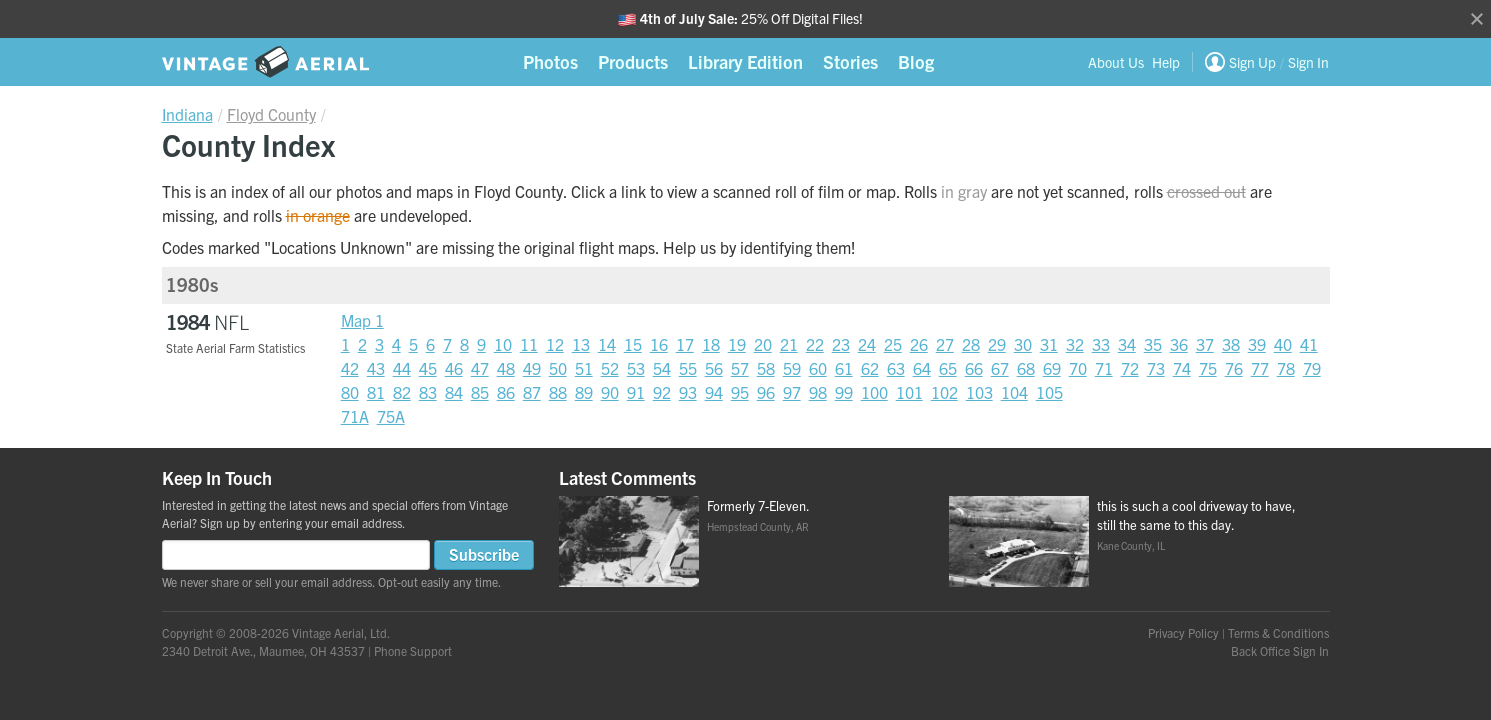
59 (792, 368)
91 (636, 392)
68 (1026, 368)
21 (789, 344)
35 (1153, 344)
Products (633, 61)
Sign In (1308, 62)
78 (1286, 368)
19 (737, 344)
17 (685, 344)
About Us (1116, 62)
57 (740, 368)
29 (997, 344)
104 (1014, 392)
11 (529, 344)
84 (454, 392)
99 (844, 392)
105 (1049, 392)
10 (503, 344)
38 (1231, 344)
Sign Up (1252, 62)
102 (944, 392)
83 (428, 392)
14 (607, 344)
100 (874, 392)
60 (818, 368)
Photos (550, 61)
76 (1234, 368)
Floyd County (271, 114)
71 (1104, 368)
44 (402, 368)
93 (688, 392)
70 (1078, 368)
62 (870, 368)
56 (714, 368)
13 (581, 344)
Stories (850, 61)
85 (480, 392)
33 (1101, 344)
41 (1309, 344)
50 (558, 368)
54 (662, 368)
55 (688, 368)
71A (355, 416)
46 (454, 368)
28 (971, 344)
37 (1205, 344)
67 (1000, 368)
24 (867, 344)
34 (1127, 344)
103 (979, 392)
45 (428, 368)
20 (763, 344)
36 (1179, 344)
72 (1130, 368)
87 (532, 392)
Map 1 (362, 320)
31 (1049, 344)
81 (376, 392)
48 (506, 368)
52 (610, 368)
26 (919, 344)
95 (740, 392)
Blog (916, 61)
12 (555, 344)
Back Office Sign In (1280, 650)
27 (945, 344)
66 (974, 368)
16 (659, 344)
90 (610, 392)
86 (506, 392)
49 (532, 368)
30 (1023, 344)
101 (909, 392)
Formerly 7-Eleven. (758, 505)
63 (896, 368)
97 (792, 392)
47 (480, 368)
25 (893, 344)
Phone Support (413, 650)
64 (922, 368)
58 (766, 368)
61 (844, 368)
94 (714, 392)
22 (815, 344)
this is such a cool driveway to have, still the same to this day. (1196, 515)
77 (1260, 368)
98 (818, 392)
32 (1075, 344)
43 (376, 368)
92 (662, 392)
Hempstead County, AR (758, 526)
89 (584, 392)
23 (841, 344)
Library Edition (745, 61)
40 (1283, 344)
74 (1182, 368)
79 (1312, 368)
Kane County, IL (1131, 545)
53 (636, 368)
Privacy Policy (1183, 632)
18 (711, 344)
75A (391, 416)
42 (350, 368)
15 (633, 344)
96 (766, 392)
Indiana (187, 114)
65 (948, 368)
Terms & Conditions (1278, 632)
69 (1052, 368)
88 (558, 392)
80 (350, 392)
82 (402, 392)
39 (1257, 344)
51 (584, 368)
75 (1208, 368)
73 (1156, 368)
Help (1166, 62)
